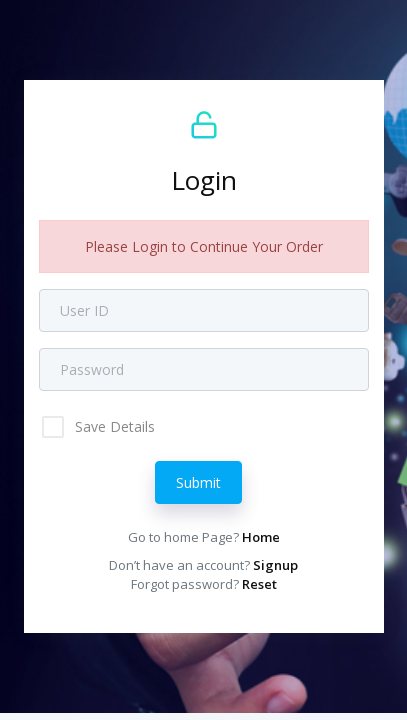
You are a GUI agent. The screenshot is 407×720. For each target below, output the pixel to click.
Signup (275, 565)
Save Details (113, 426)
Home (261, 537)
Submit (198, 482)
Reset (259, 584)
